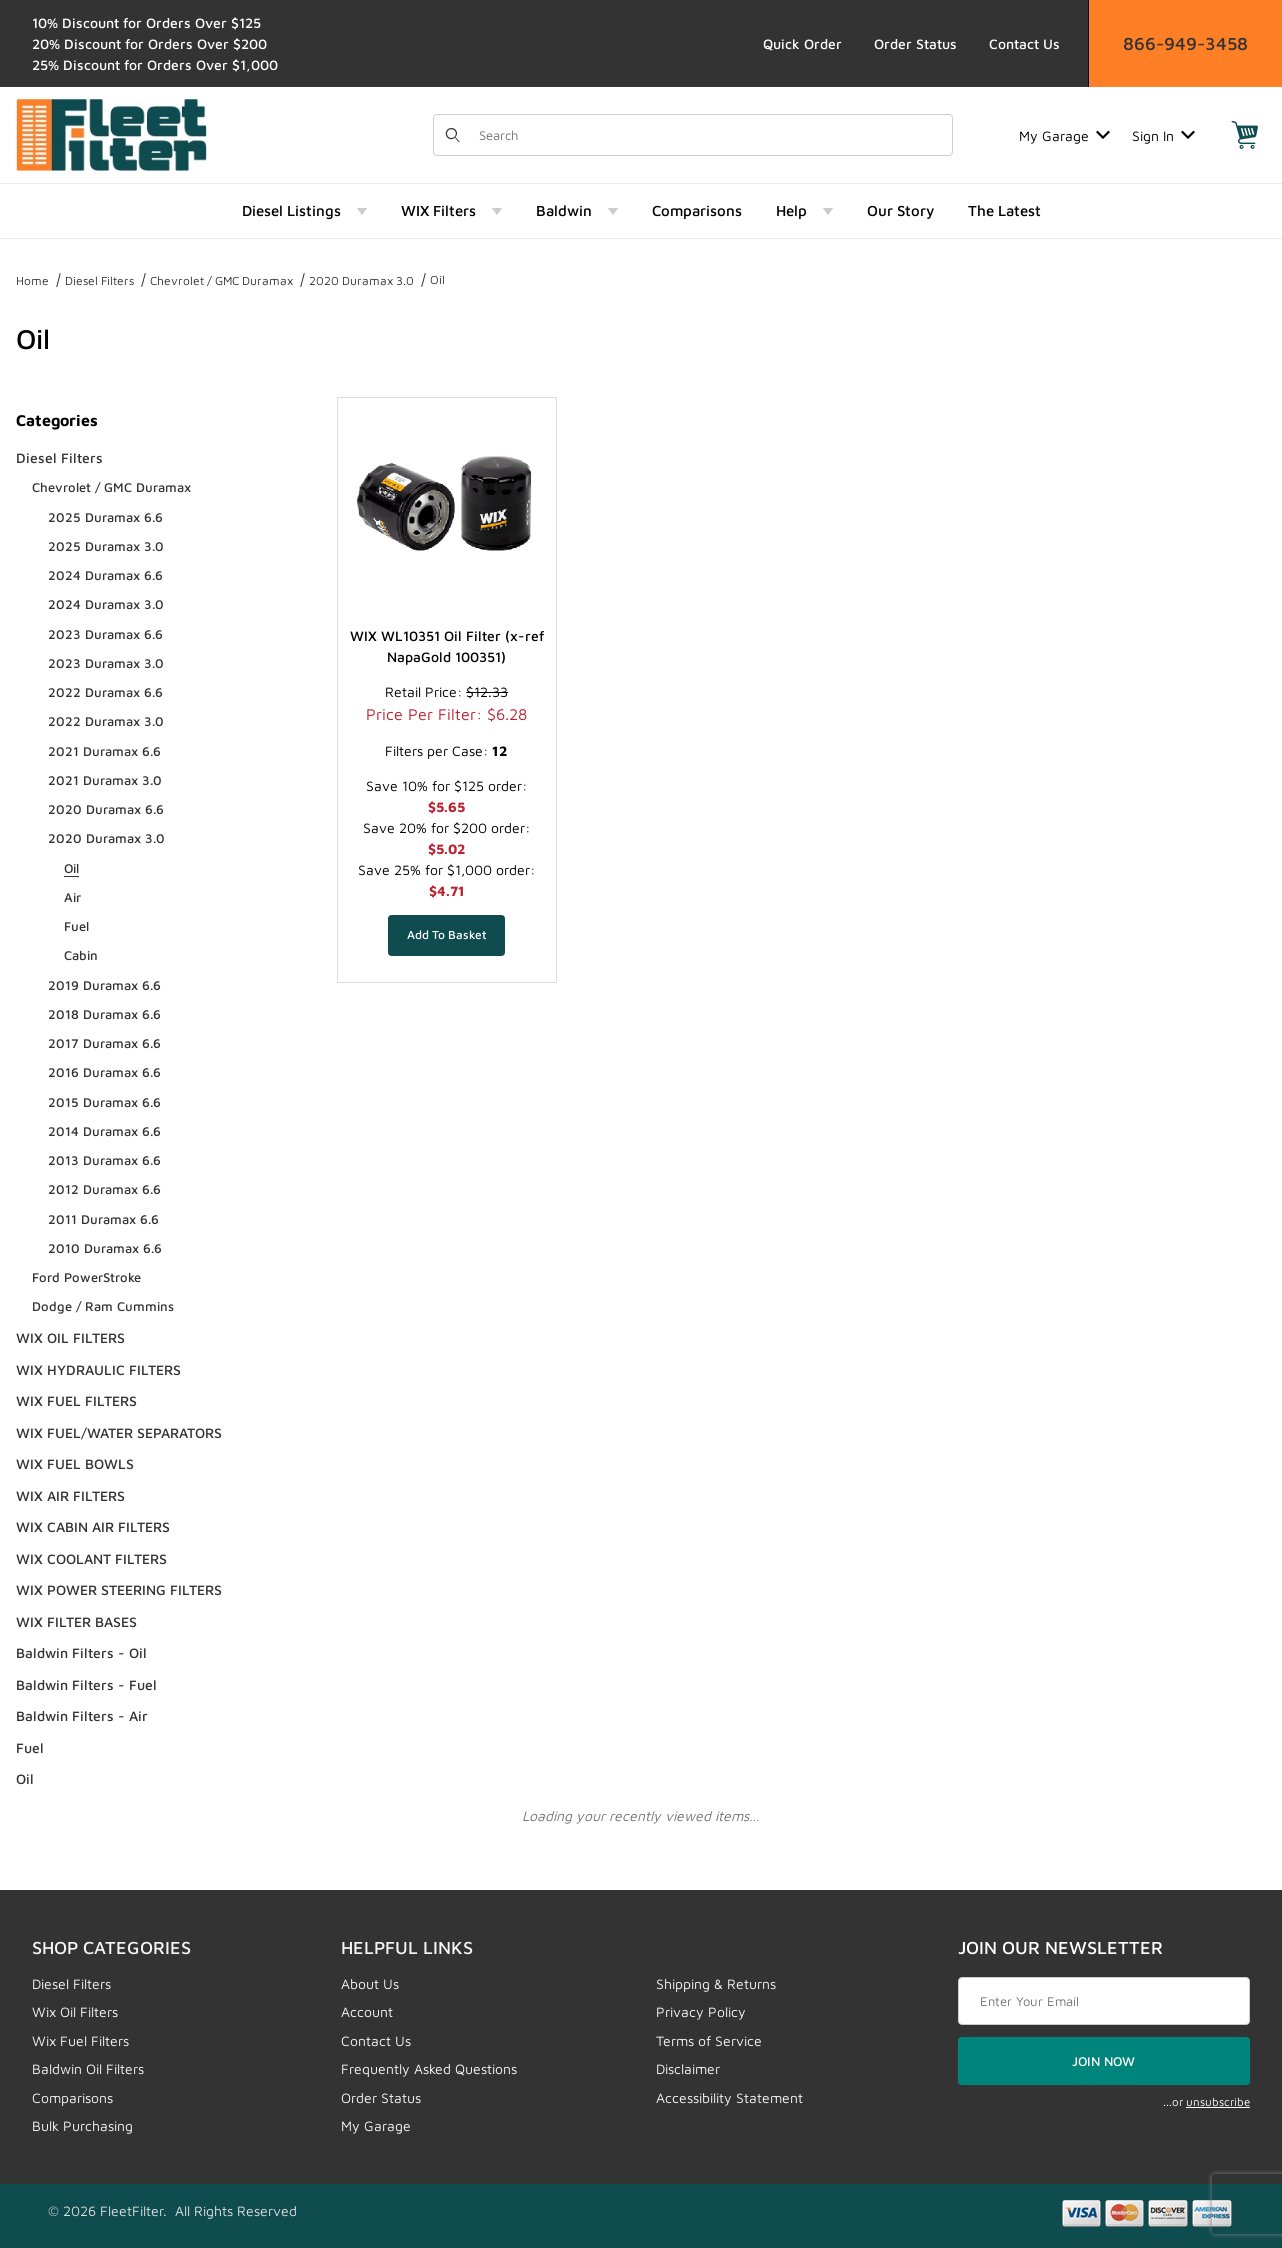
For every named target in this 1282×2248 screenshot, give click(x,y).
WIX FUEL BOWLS (75, 1463)
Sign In (1163, 135)
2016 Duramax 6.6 (104, 1072)
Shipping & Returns (716, 1983)
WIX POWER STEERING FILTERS (119, 1589)
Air (72, 897)
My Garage (1064, 135)
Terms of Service (709, 2040)
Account (367, 2011)
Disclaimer (688, 2068)
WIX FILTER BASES (76, 1621)
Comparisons (72, 2097)
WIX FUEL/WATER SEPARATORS (119, 1432)
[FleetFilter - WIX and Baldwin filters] (111, 133)
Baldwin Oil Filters (88, 2068)
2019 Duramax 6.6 (104, 985)
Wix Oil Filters (75, 2011)
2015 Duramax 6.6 (104, 1102)
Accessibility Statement (729, 2097)
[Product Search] (710, 135)
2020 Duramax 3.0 (361, 280)
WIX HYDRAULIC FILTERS (98, 1369)
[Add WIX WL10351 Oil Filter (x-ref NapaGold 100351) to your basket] (446, 935)
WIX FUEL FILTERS (76, 1400)
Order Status (915, 43)
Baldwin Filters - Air (82, 1715)
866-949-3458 (1185, 43)
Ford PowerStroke (86, 1277)
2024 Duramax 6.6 (105, 575)
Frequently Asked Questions (429, 2068)
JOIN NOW (1103, 2061)
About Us (370, 1983)
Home (32, 280)
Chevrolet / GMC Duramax (221, 280)
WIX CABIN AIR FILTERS (93, 1526)
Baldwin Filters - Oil (81, 1652)
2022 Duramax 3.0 (106, 721)
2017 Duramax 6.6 (104, 1043)
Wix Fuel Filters (80, 2040)
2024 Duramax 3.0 (106, 604)
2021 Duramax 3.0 (105, 780)
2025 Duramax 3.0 (106, 546)
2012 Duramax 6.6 (104, 1189)
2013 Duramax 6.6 (104, 1160)
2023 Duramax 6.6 (105, 634)
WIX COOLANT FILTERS (91, 1558)
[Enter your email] (1104, 2001)
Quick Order (802, 43)
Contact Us (1024, 43)
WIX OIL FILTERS (70, 1337)
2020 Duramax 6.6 (106, 809)
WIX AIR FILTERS (70, 1495)
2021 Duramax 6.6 (104, 751)
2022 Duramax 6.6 (105, 692)
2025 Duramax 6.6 (105, 517)
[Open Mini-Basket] (1245, 135)
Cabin (81, 955)
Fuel (76, 926)
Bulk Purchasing (82, 2125)
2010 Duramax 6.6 (105, 1248)
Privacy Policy (701, 2011)
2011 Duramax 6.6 (103, 1219)
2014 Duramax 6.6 (104, 1131)
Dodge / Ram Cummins (103, 1306)
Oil (437, 279)
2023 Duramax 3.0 (106, 663)
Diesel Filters (99, 280)
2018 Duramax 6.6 (104, 1014)
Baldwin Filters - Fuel (86, 1684)
